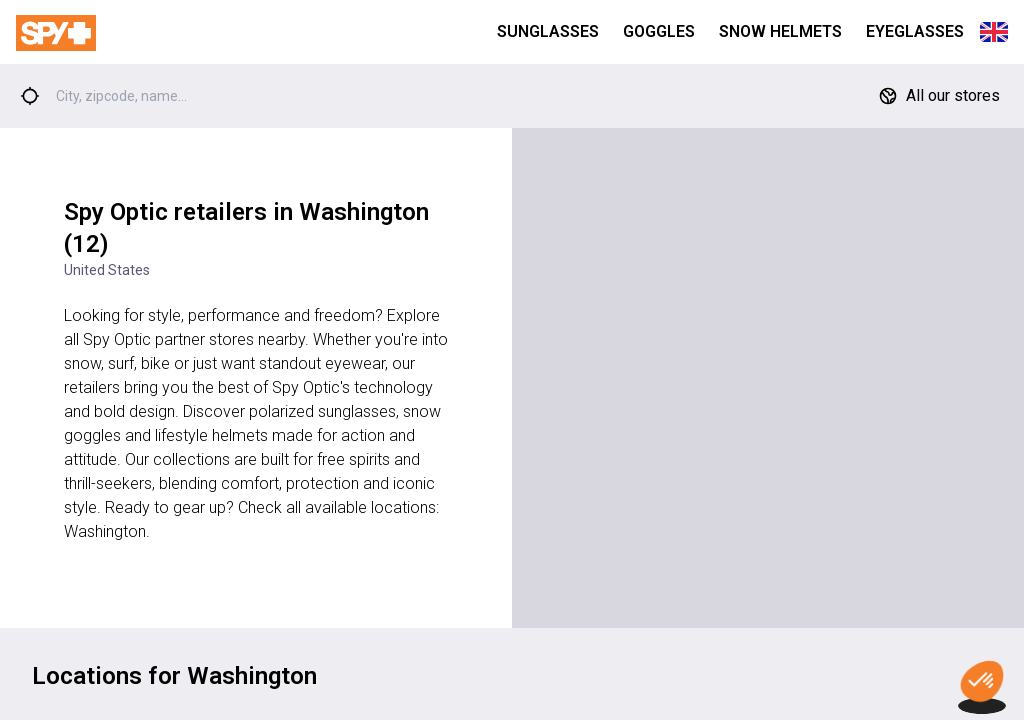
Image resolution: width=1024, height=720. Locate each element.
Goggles (659, 31)
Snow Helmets (780, 31)
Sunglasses (548, 31)
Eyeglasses (915, 31)
